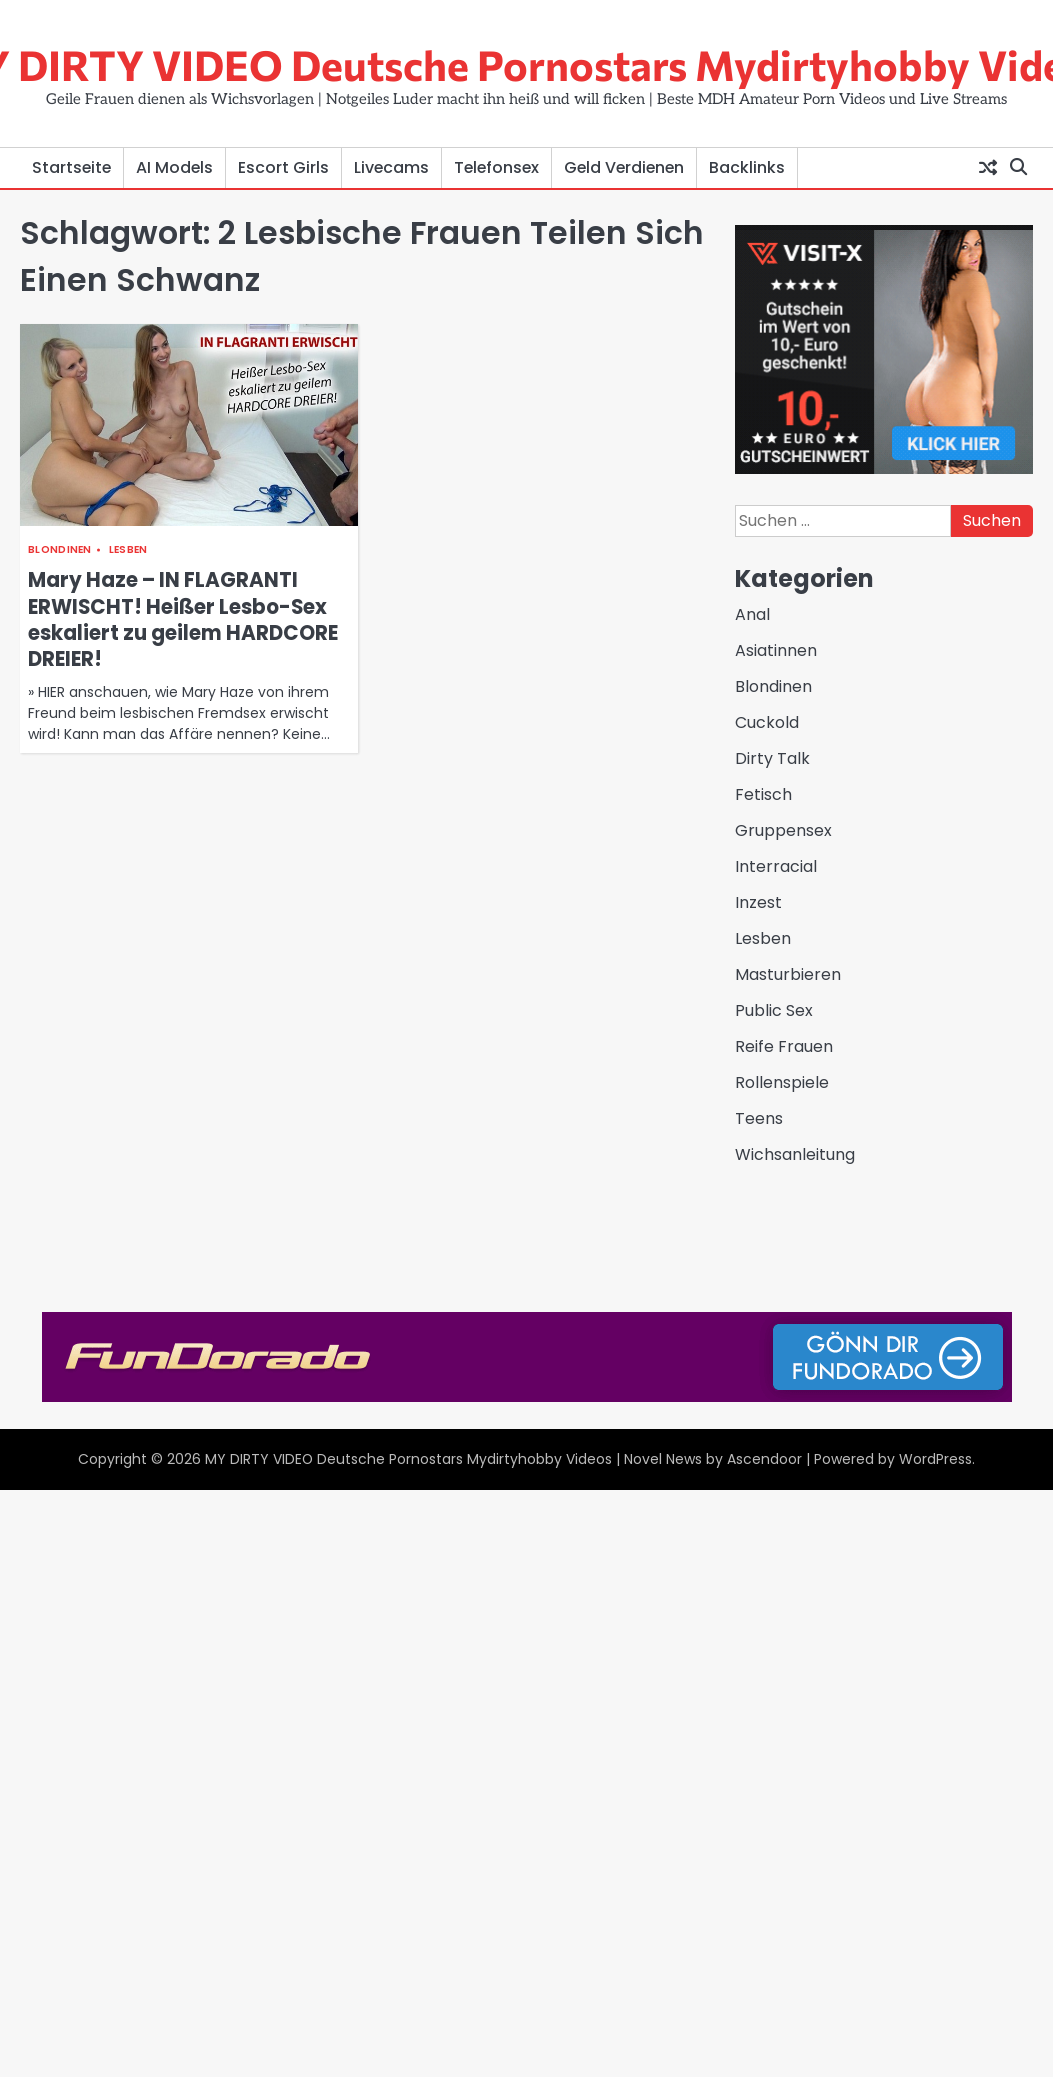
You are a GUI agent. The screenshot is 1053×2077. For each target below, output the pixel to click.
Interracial (776, 866)
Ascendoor (764, 1459)
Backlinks (747, 167)
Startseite (71, 167)
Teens (759, 1118)
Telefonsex (496, 167)
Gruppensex (783, 830)
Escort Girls (283, 167)
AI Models (174, 167)
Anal (752, 614)
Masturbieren (788, 974)
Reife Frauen (784, 1046)
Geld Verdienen (624, 167)
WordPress (935, 1459)
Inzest (758, 902)
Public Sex (774, 1010)
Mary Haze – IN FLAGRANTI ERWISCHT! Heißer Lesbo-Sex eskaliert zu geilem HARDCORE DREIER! (183, 619)
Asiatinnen (776, 650)
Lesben (128, 549)
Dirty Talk (772, 758)
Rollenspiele (782, 1082)
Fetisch (763, 794)
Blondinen (60, 549)
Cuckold (767, 722)
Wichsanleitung (795, 1154)
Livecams (391, 167)
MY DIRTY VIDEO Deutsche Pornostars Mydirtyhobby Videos (408, 1459)
